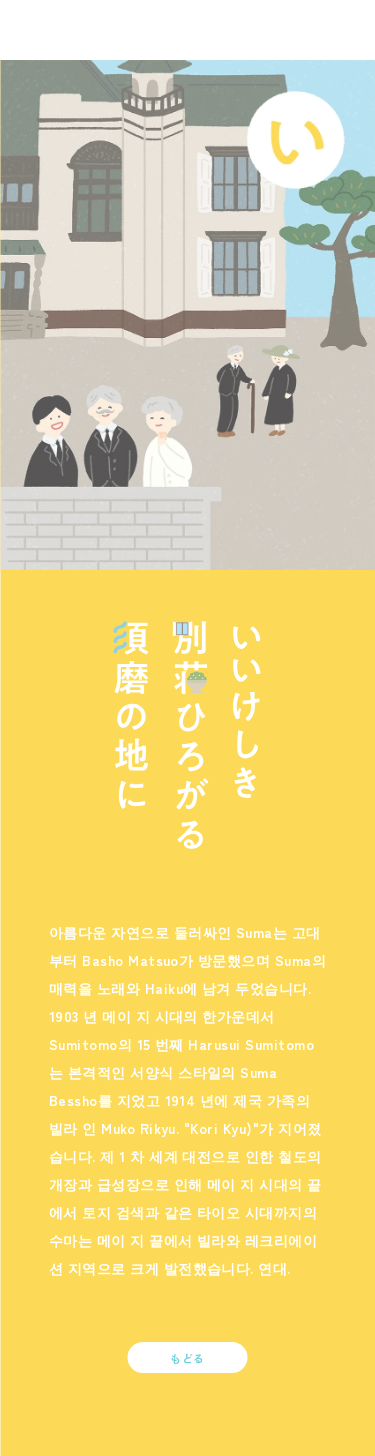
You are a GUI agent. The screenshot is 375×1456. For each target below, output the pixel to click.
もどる (187, 1358)
